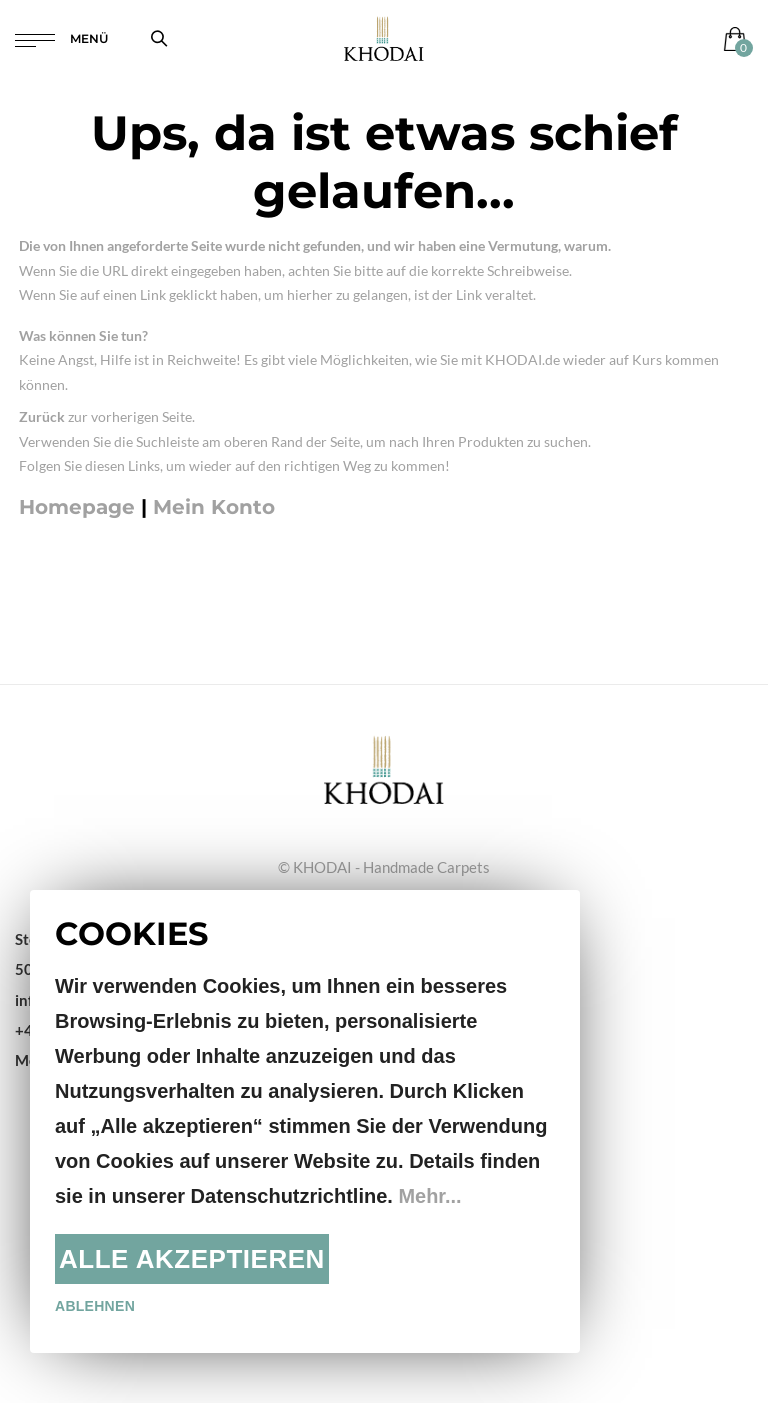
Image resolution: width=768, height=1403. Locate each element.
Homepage (77, 507)
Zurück (42, 416)
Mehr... (429, 1196)
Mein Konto (214, 507)
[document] (305, 1121)
